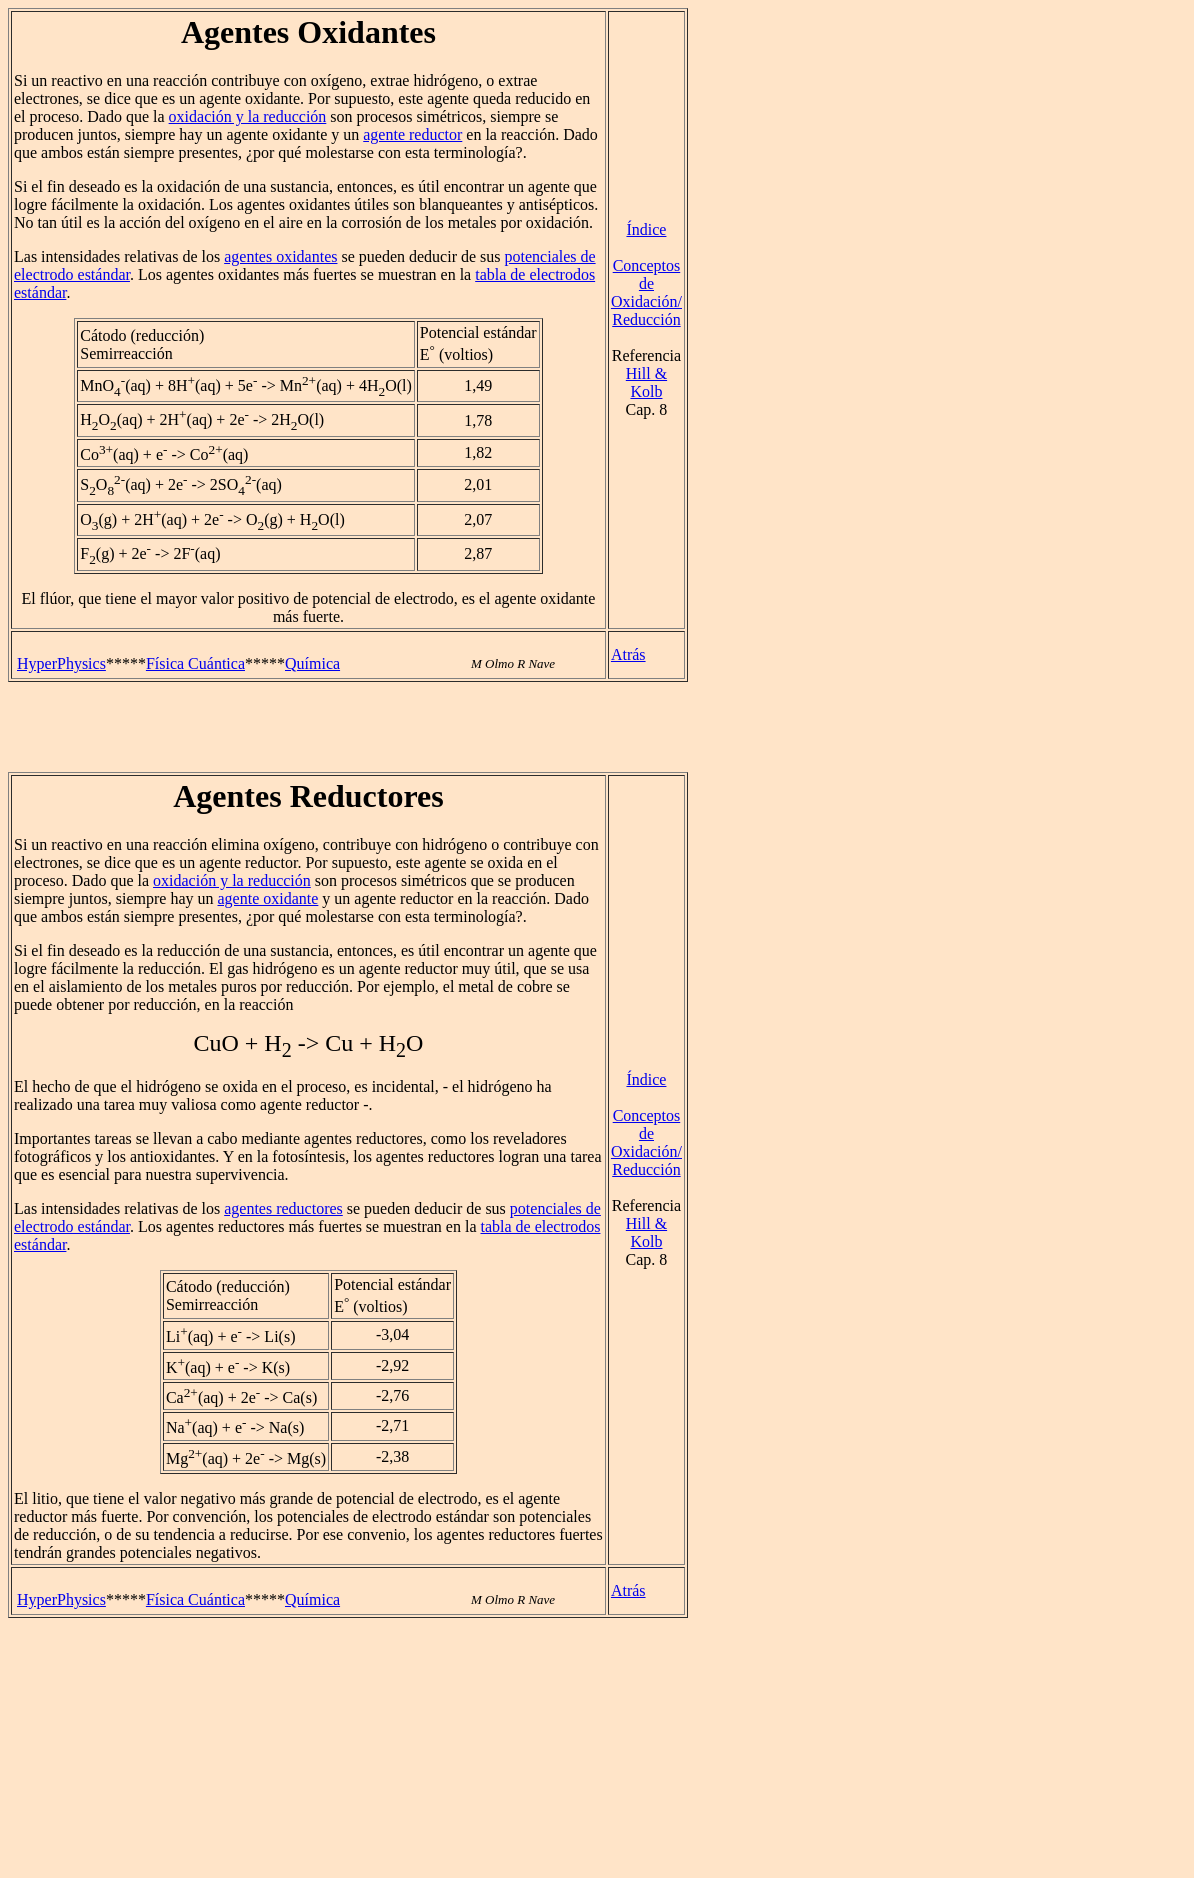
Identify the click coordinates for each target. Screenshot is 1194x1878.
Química (312, 663)
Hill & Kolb (646, 382)
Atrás (628, 654)
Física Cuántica (195, 663)
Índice (646, 229)
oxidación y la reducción (248, 116)
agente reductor (412, 134)
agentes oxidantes (280, 256)
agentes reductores (283, 1208)
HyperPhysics (61, 663)
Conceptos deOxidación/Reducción (646, 292)
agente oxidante (268, 898)
